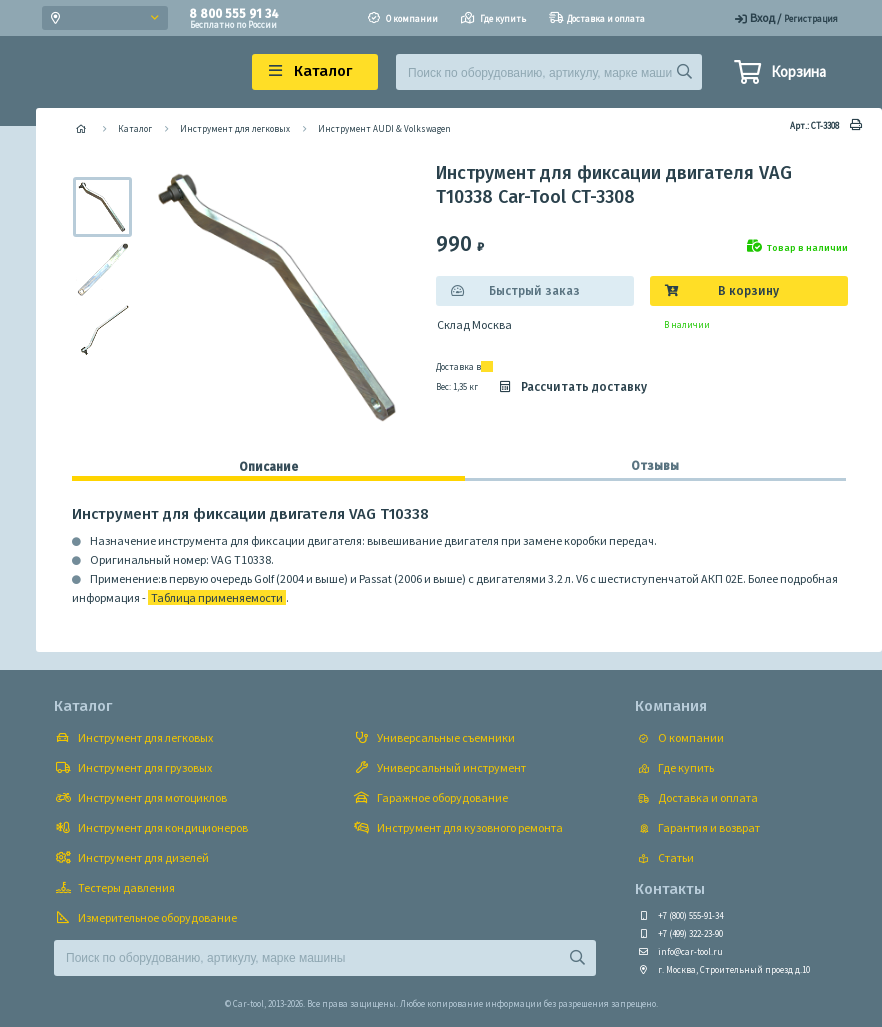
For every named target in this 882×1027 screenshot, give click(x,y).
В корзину (748, 291)
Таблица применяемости (217, 597)
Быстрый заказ (534, 291)
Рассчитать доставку (572, 387)
